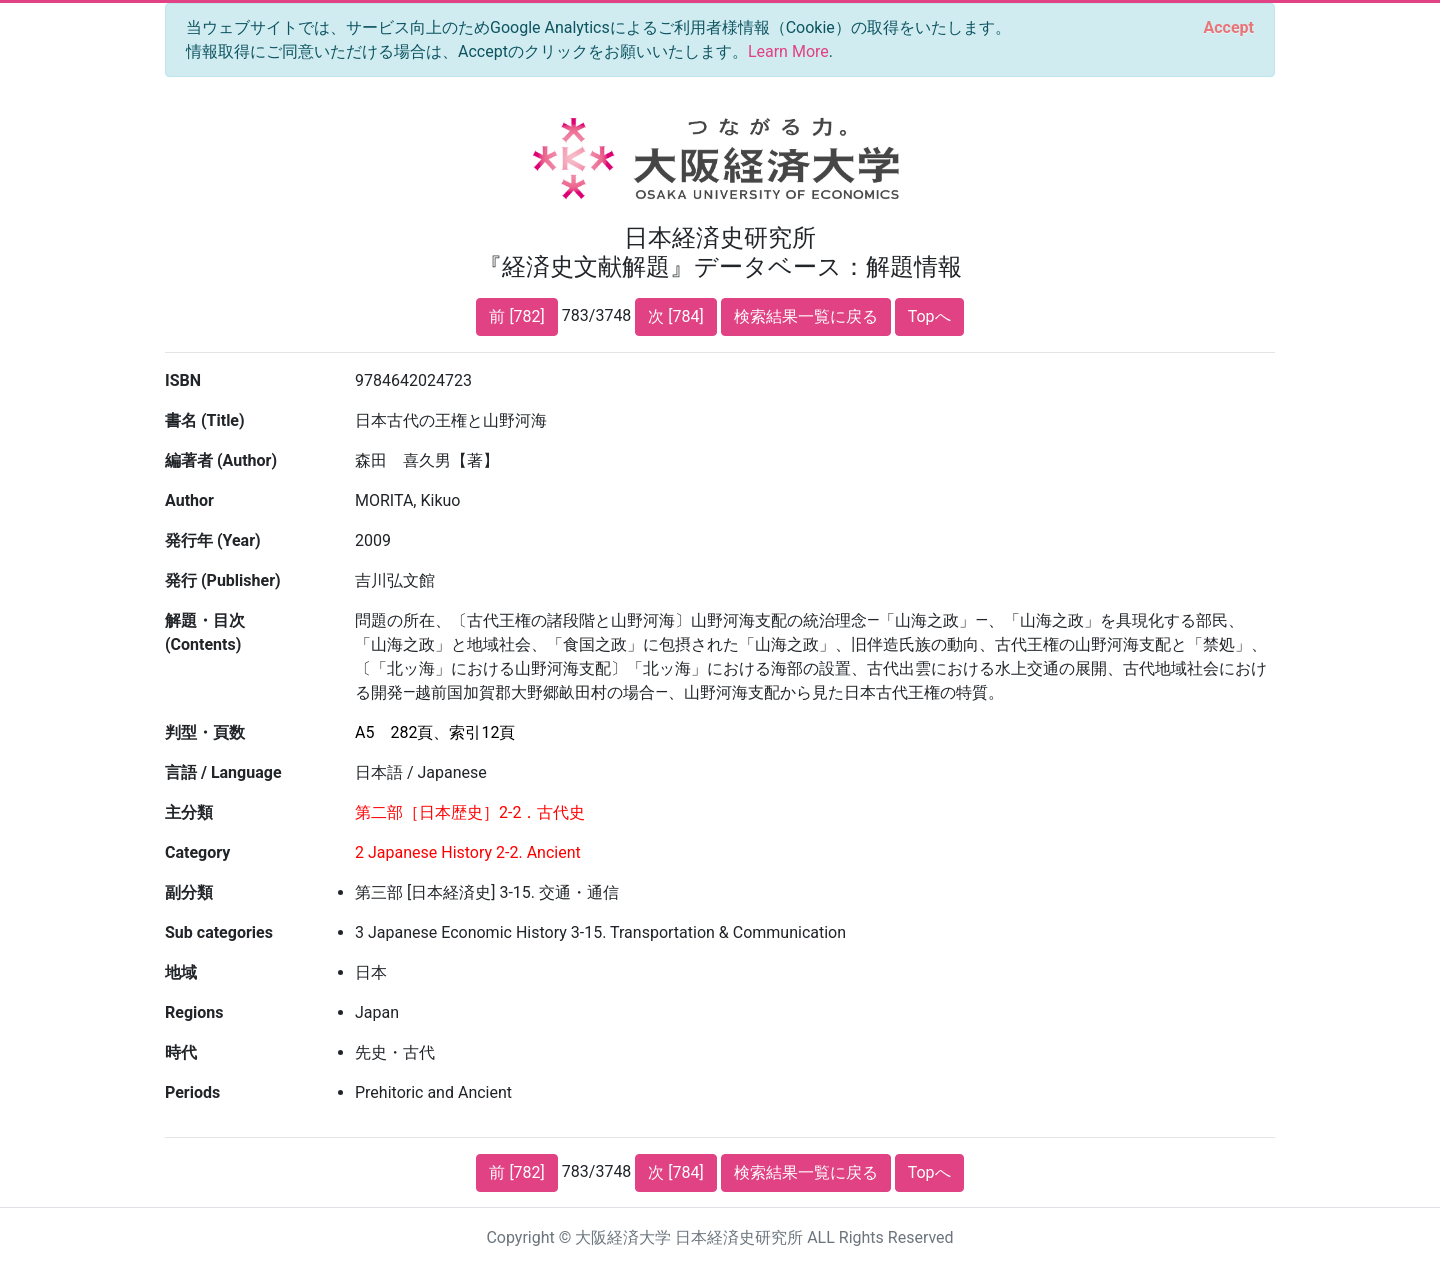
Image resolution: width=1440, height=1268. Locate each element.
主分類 (189, 812)
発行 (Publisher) (223, 580)
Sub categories (219, 932)
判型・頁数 (205, 732)
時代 (181, 1052)
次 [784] (675, 316)
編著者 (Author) (221, 460)
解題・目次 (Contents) (205, 632)
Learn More (788, 51)
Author (189, 500)
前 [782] (516, 316)
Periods (192, 1092)
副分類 (189, 892)
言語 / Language (223, 772)
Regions (194, 1012)
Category (197, 852)
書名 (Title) (205, 420)
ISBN (183, 380)
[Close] (1229, 28)
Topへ (929, 316)
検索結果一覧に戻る (806, 316)
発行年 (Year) (213, 540)
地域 (181, 972)
